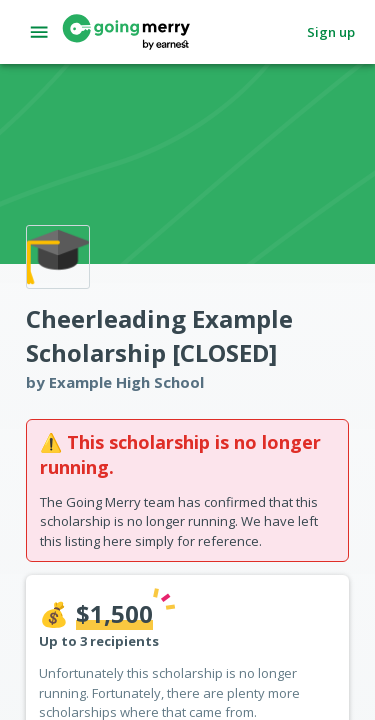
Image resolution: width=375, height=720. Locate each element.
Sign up (331, 32)
